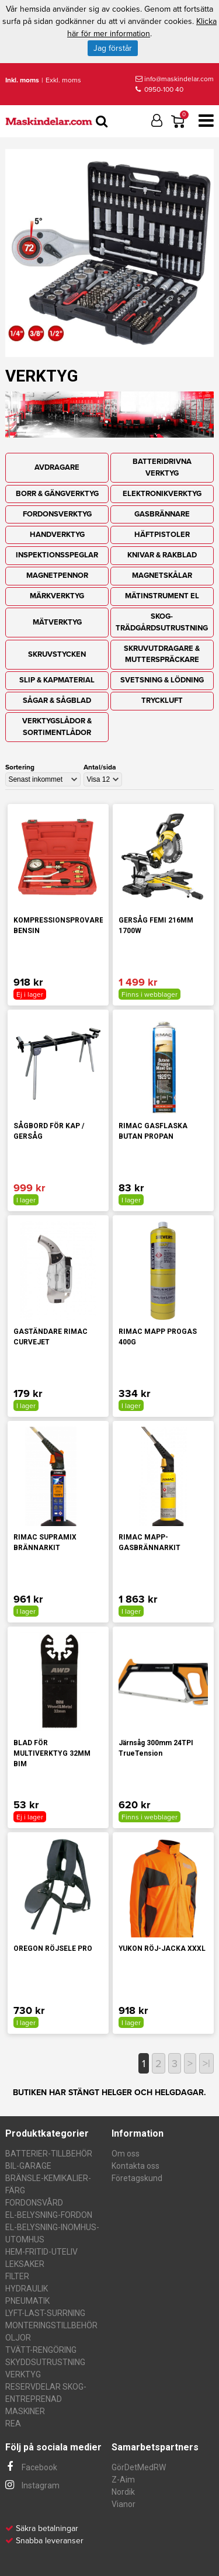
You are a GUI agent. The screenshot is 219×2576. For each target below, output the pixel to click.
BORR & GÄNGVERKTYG (57, 493)
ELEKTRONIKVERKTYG (162, 493)
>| (206, 2063)
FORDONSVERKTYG (57, 514)
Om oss (126, 2153)
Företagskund (137, 2178)
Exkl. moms (63, 80)
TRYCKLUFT (162, 700)
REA (13, 2423)
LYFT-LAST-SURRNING (45, 2313)
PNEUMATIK (27, 2300)
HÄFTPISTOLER (162, 534)
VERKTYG (23, 2374)
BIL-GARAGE (28, 2166)
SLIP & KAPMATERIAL (57, 680)
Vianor (123, 2504)
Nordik (123, 2492)
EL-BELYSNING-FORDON (48, 2215)
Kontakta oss (135, 2166)
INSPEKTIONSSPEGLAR (57, 555)
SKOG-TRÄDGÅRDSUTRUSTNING (162, 622)
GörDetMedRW (139, 2467)
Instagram (32, 2485)
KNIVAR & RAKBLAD (162, 555)
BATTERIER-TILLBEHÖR (48, 2153)
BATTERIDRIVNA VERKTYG (162, 467)
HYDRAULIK (26, 2288)
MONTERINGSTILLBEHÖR (51, 2325)
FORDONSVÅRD (34, 2202)
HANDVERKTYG (57, 534)
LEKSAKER (24, 2264)
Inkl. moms (22, 80)
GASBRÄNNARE (162, 514)
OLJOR (18, 2337)
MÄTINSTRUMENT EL (162, 596)
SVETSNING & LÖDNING (162, 680)
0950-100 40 (159, 89)
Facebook (31, 2467)
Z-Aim (123, 2479)
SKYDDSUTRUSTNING (45, 2362)
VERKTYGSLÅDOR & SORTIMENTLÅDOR (57, 726)
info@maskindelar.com (174, 79)
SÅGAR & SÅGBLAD (57, 700)
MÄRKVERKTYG (57, 596)
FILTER (17, 2276)
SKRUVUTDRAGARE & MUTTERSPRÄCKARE (162, 654)
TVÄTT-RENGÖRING (41, 2350)
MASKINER (25, 2411)
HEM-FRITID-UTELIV (41, 2251)
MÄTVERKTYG (57, 622)
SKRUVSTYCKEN (57, 654)
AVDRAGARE (56, 467)
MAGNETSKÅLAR (162, 575)
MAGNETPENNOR (57, 575)
